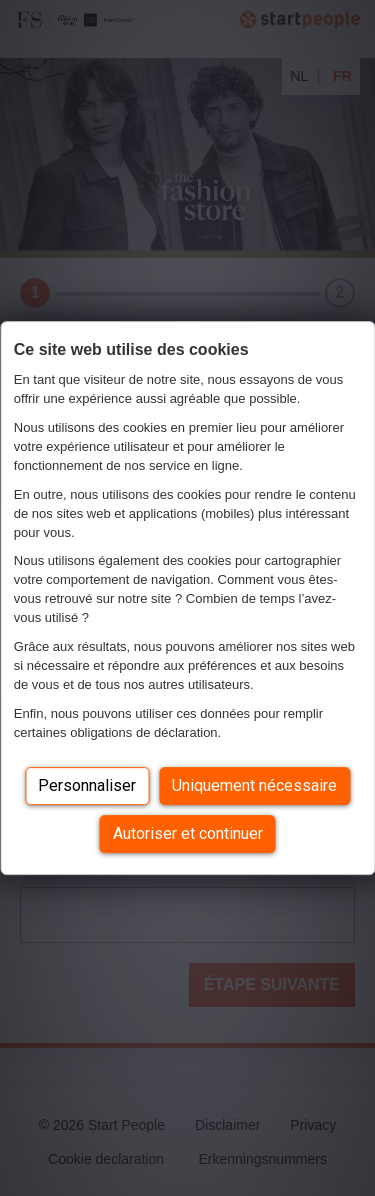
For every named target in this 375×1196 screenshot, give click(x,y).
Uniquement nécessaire (254, 785)
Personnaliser (87, 785)
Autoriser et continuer (188, 833)
